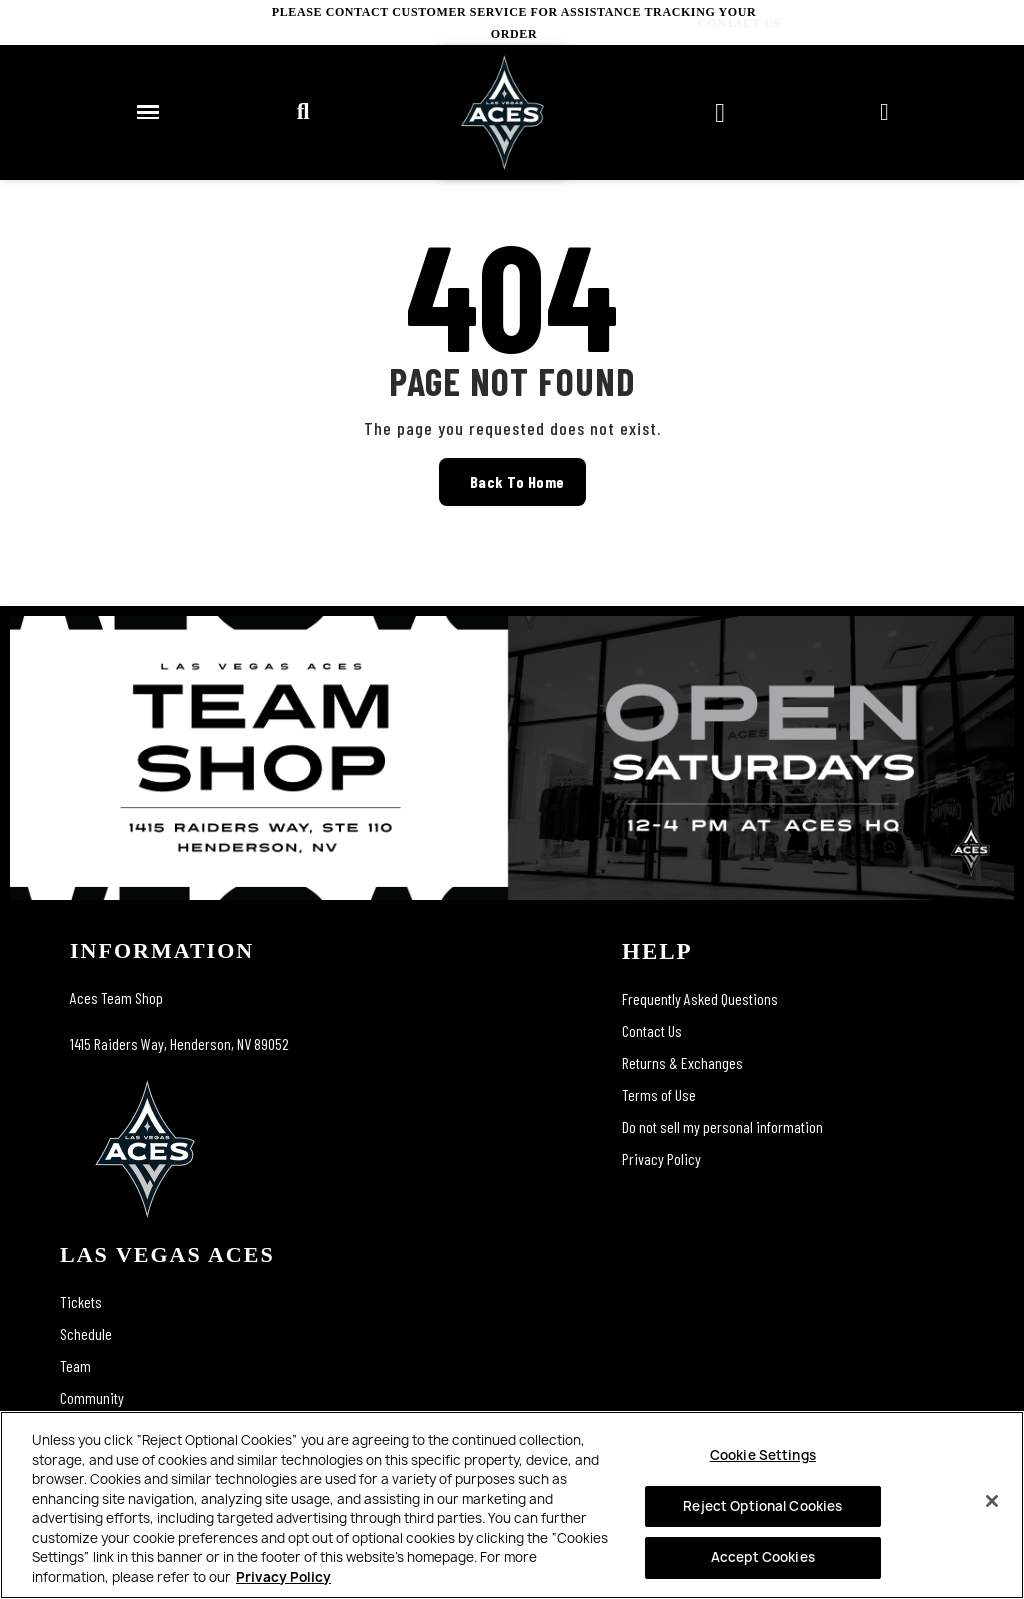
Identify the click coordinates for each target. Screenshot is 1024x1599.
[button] (303, 112)
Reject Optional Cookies (762, 1506)
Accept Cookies (763, 1557)
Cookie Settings (763, 1455)
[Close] (992, 1501)
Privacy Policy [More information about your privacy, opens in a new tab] (283, 1577)
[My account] (884, 112)
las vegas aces (167, 1254)
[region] (512, 1505)
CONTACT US (982, 23)
